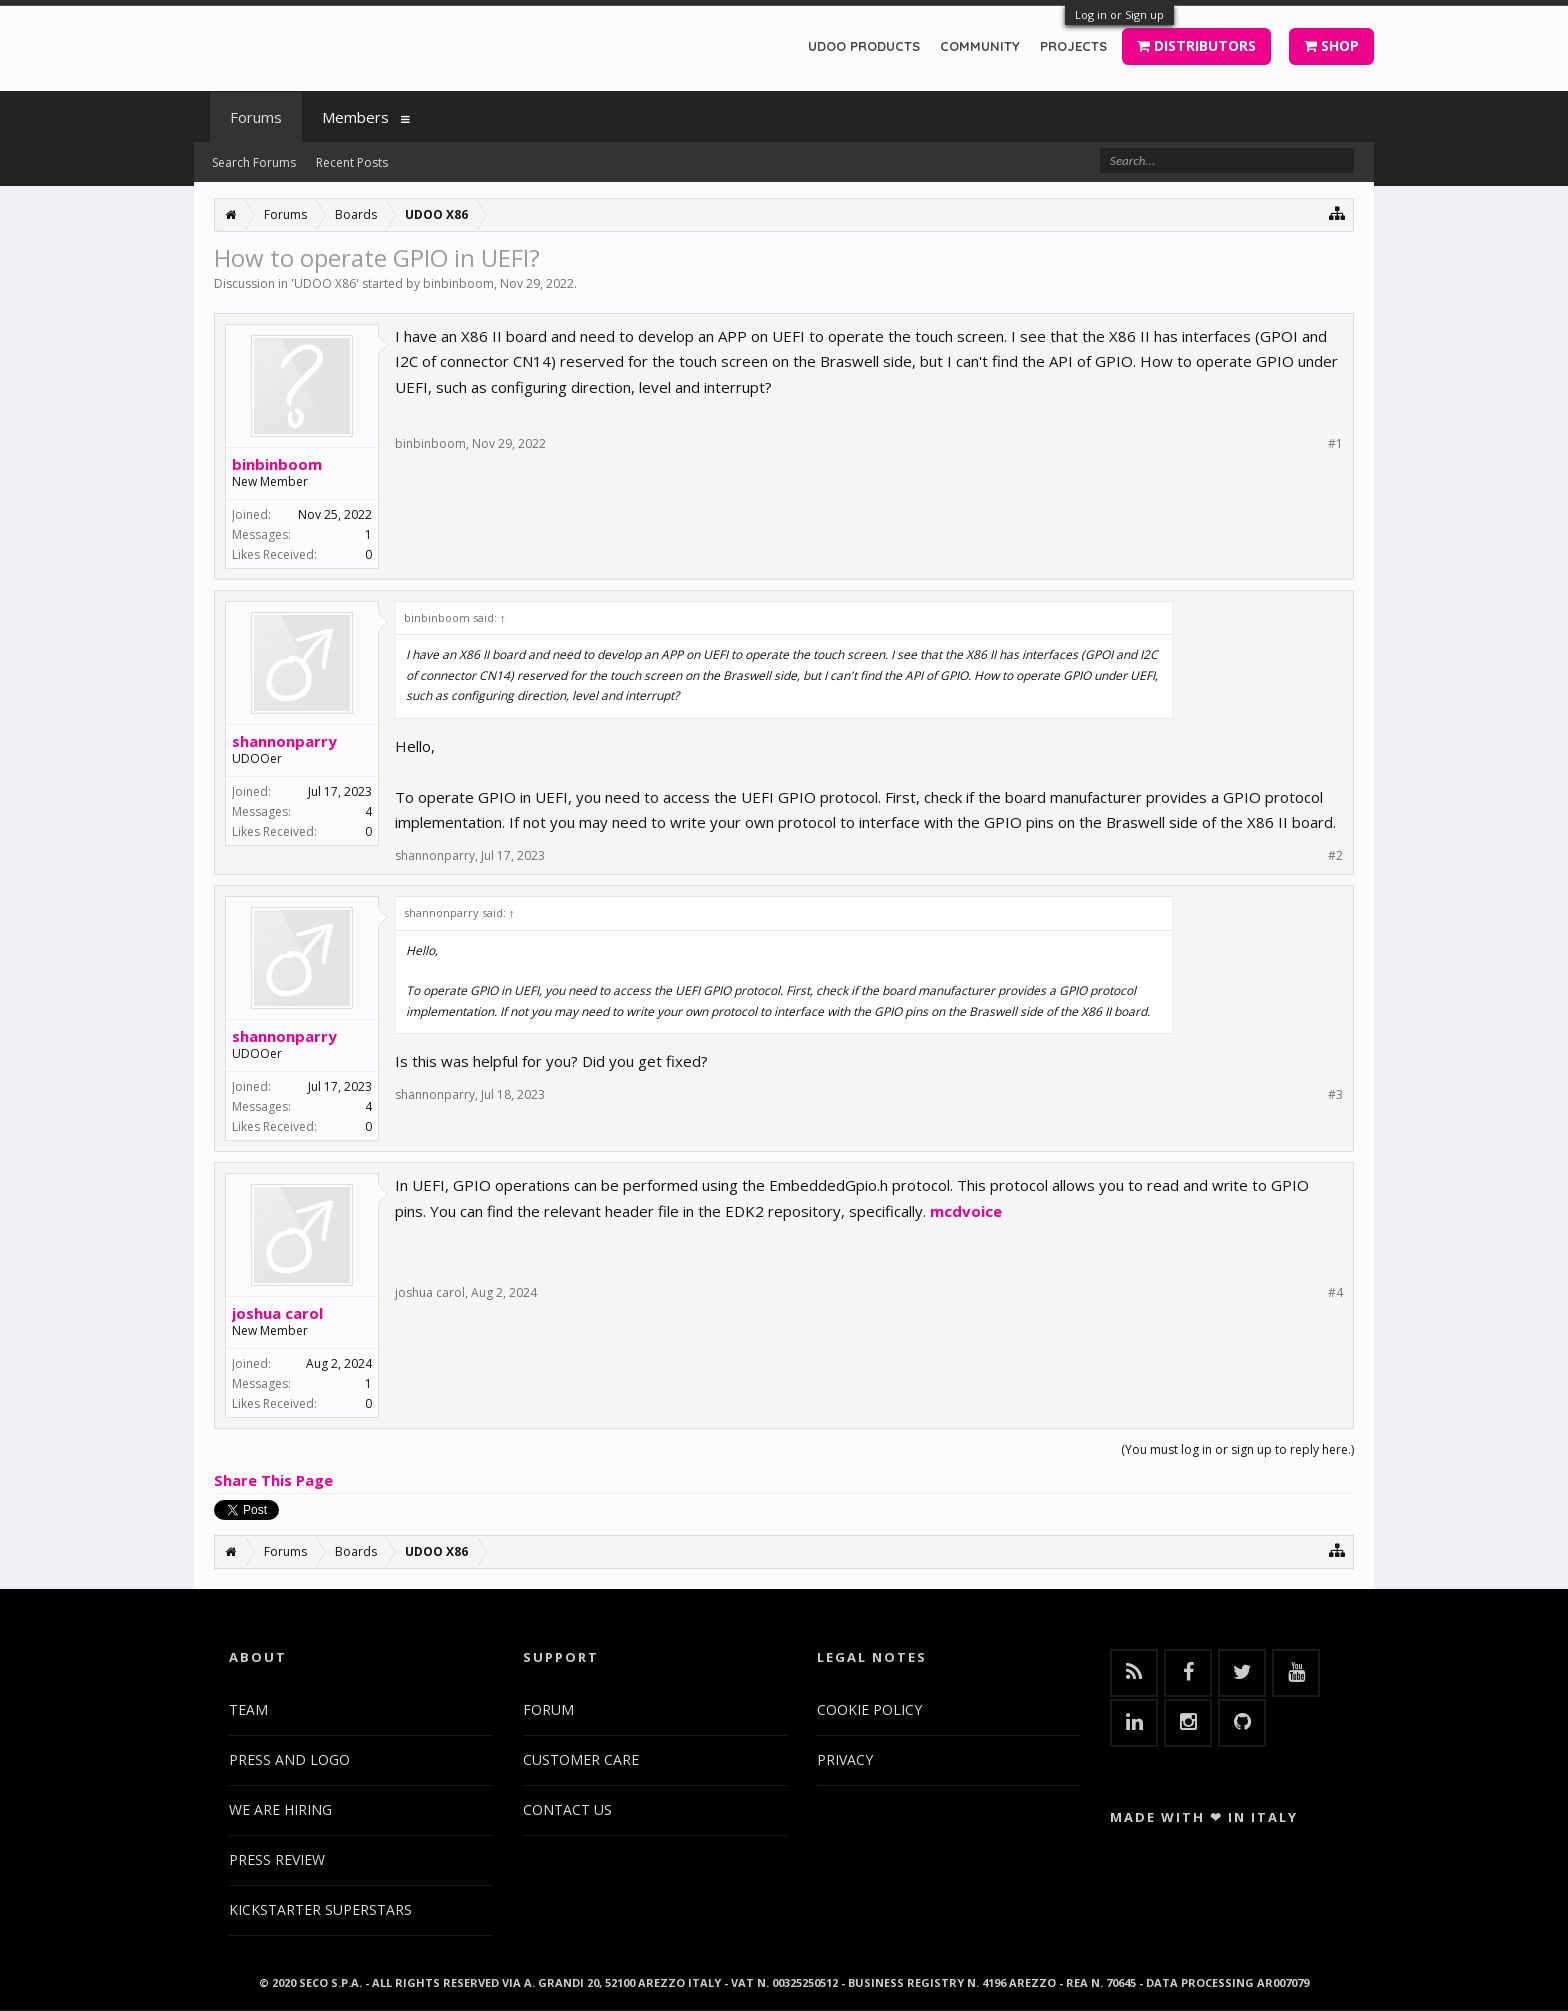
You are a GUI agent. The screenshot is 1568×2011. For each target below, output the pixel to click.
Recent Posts (352, 162)
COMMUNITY (980, 46)
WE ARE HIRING (280, 1809)
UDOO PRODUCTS (864, 46)
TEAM (248, 1709)
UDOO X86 (325, 283)
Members (355, 117)
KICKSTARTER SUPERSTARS (320, 1909)
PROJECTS (1073, 46)
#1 (1335, 444)
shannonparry (284, 741)
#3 (1335, 1095)
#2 (1335, 856)
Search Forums (254, 162)
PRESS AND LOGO (289, 1759)
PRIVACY (845, 1759)
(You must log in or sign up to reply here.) (1237, 1449)
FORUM (548, 1709)
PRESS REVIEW (277, 1859)
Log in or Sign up (1119, 14)
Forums (256, 117)
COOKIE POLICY (869, 1709)
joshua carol (277, 1313)
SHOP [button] (1331, 45)
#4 (1335, 1293)
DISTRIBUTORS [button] (1196, 45)
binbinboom (458, 283)
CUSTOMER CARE (581, 1759)
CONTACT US (567, 1809)
